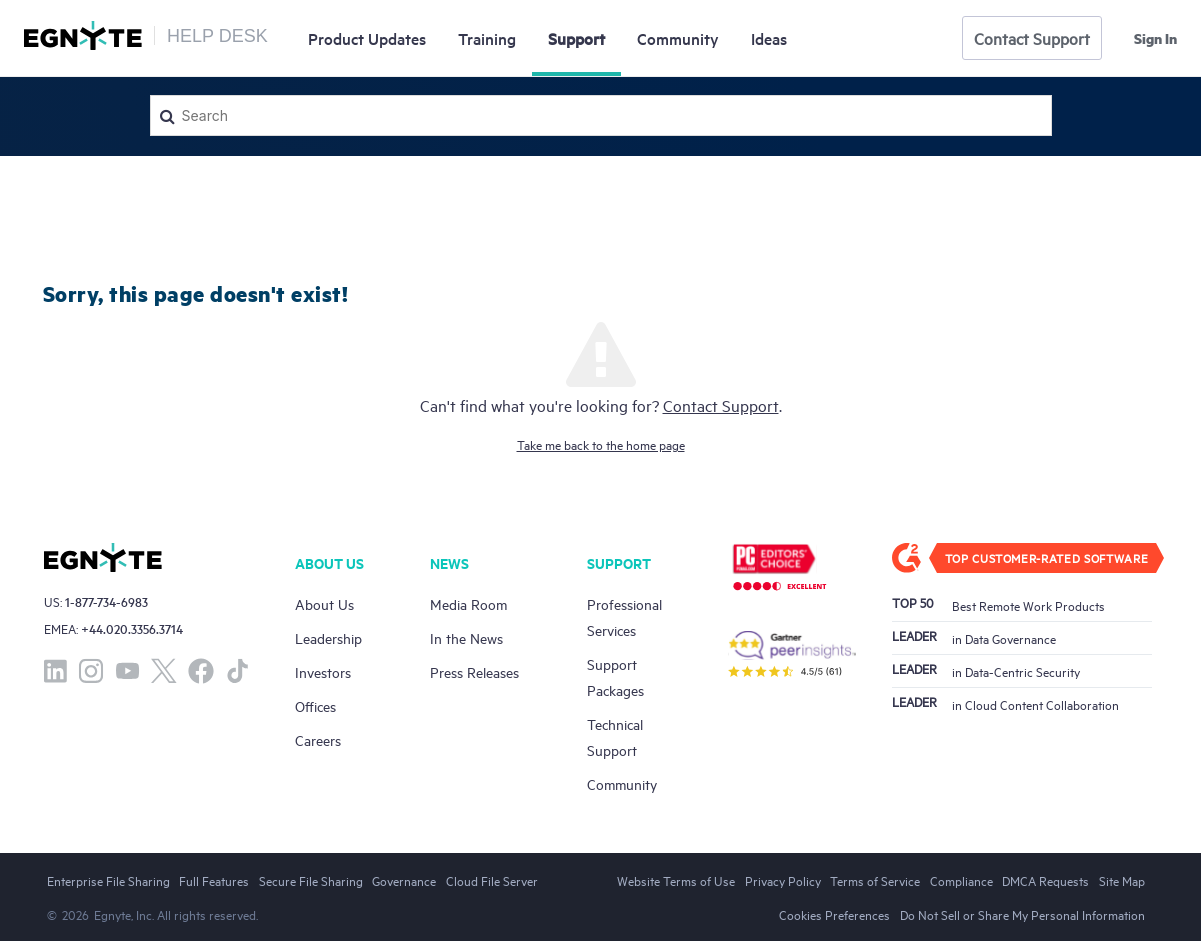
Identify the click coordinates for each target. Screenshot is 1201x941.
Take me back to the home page (601, 444)
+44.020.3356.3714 (132, 628)
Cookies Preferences (834, 914)
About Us (324, 603)
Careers (318, 739)
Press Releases (474, 671)
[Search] (601, 115)
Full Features (214, 880)
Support (576, 38)
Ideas (769, 38)
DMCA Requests (1045, 880)
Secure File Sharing (311, 880)
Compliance (961, 880)
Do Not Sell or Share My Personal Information (1022, 914)
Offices (315, 705)
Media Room (468, 603)
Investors (323, 671)
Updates (367, 38)
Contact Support (1032, 38)
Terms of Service (875, 880)
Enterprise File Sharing (108, 880)
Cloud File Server (492, 880)
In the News (466, 637)
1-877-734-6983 (106, 601)
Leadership (328, 637)
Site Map (1122, 880)
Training (487, 38)
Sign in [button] (1155, 38)
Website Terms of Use (676, 880)
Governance (404, 880)
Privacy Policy (783, 880)
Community (678, 38)
